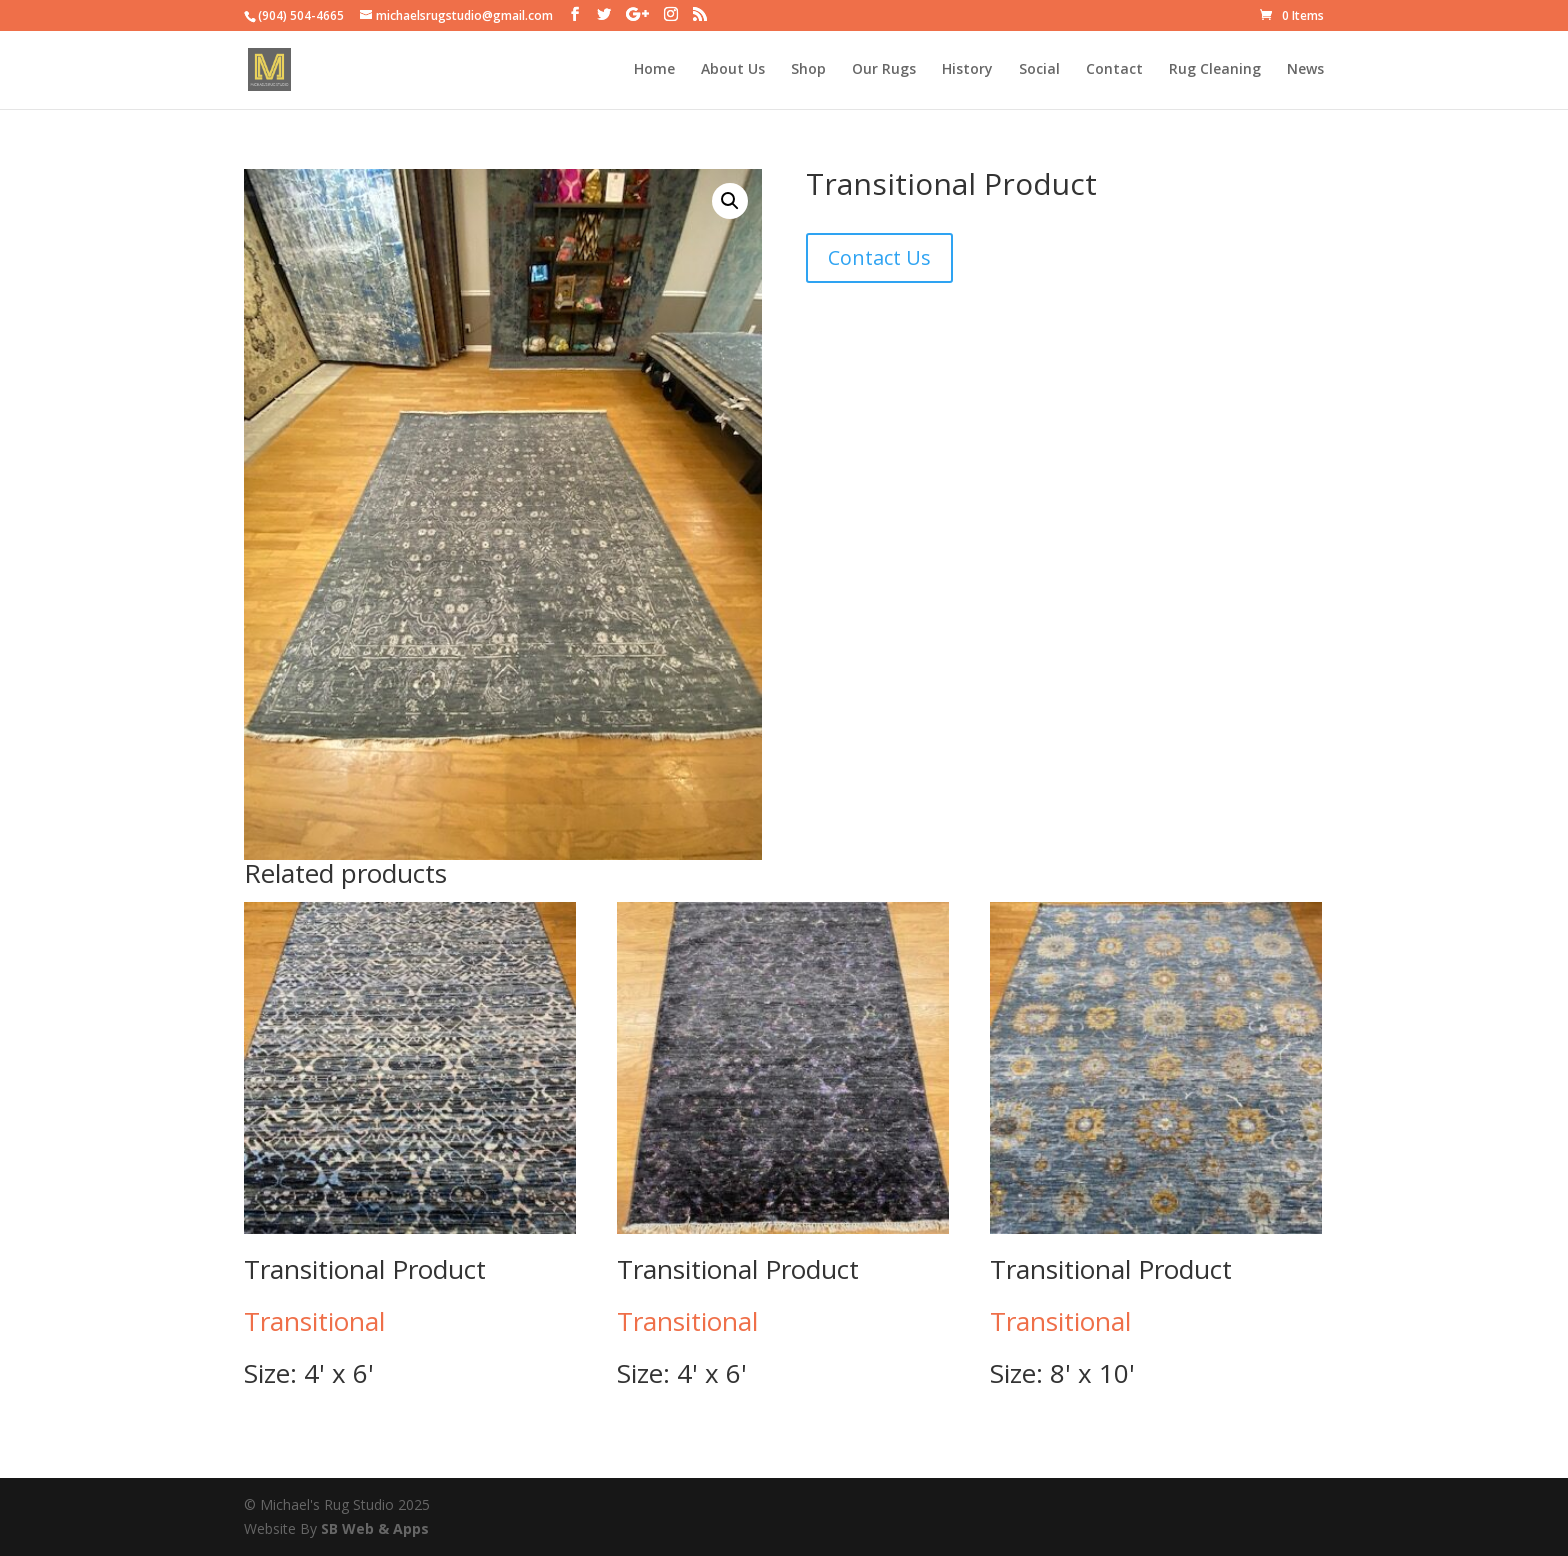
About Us (733, 71)
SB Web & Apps (375, 1528)
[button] (730, 201)
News (1305, 71)
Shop (808, 71)
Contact (1114, 71)
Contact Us (879, 257)
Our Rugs (884, 71)
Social (1039, 71)
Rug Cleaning (1215, 71)
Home (654, 71)
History (967, 71)
